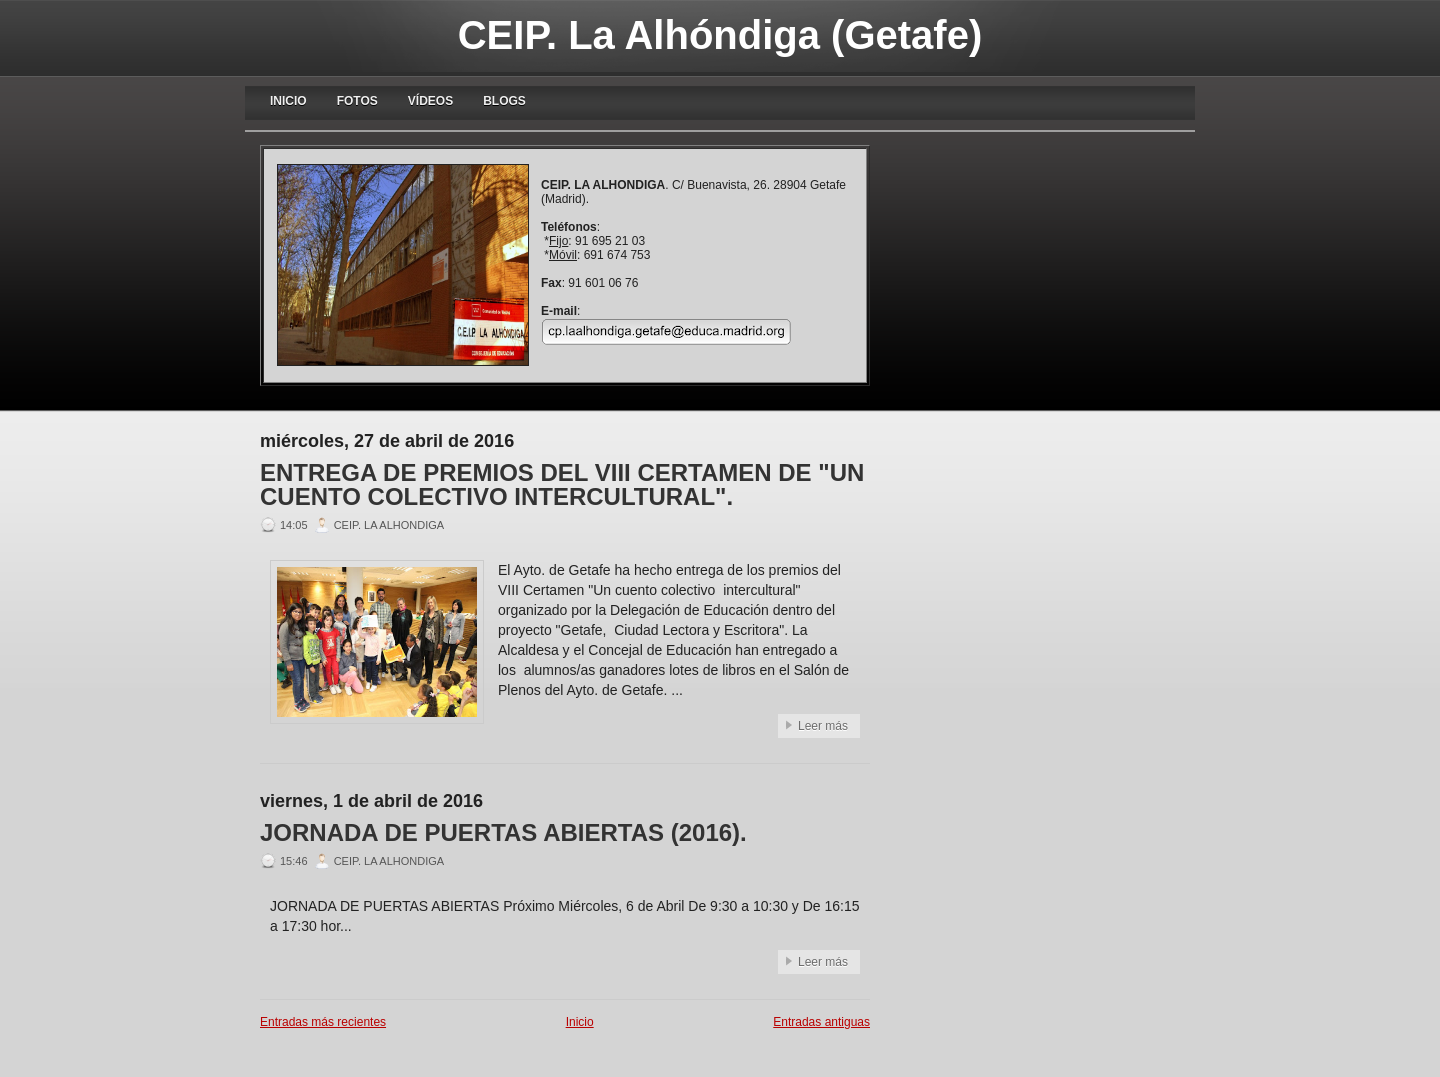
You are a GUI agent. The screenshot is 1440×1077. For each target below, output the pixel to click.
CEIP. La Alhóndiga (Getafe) (720, 35)
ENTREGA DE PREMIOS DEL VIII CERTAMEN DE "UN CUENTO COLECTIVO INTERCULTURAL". (562, 485)
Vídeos (430, 101)
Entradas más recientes (323, 1022)
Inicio (288, 101)
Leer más (823, 726)
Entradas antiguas (821, 1022)
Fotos (357, 101)
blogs (504, 101)
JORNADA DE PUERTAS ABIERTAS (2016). (503, 833)
